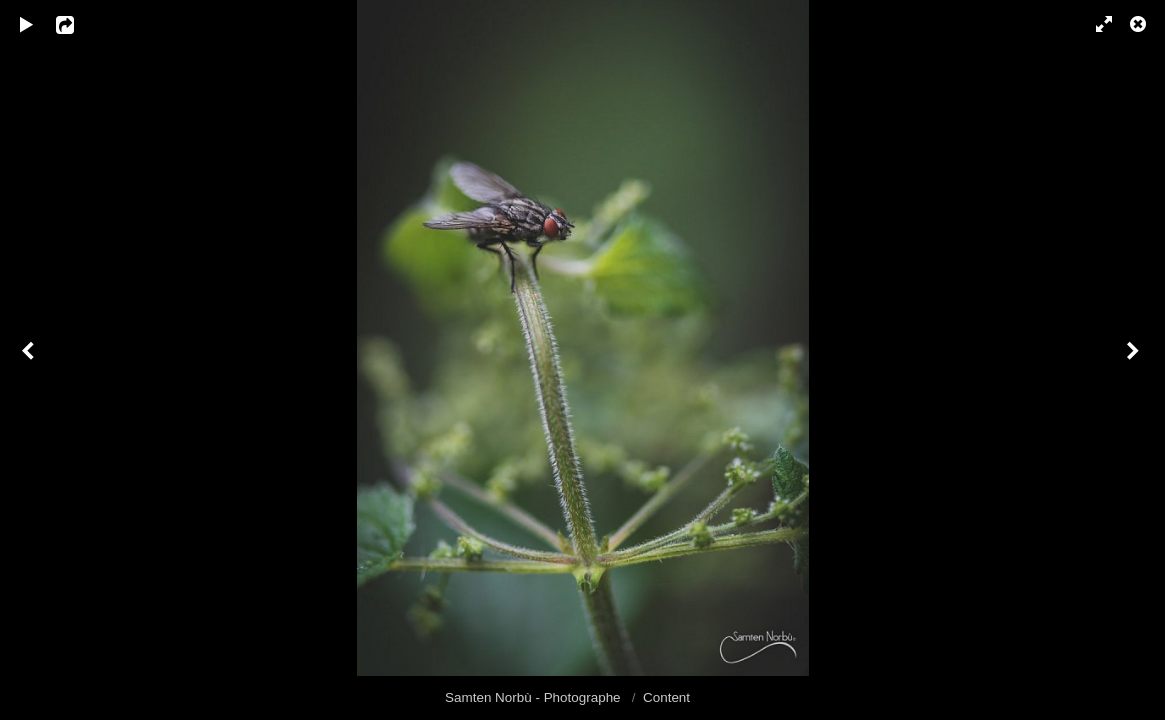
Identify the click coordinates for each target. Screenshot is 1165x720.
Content (666, 697)
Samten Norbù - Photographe (534, 697)
